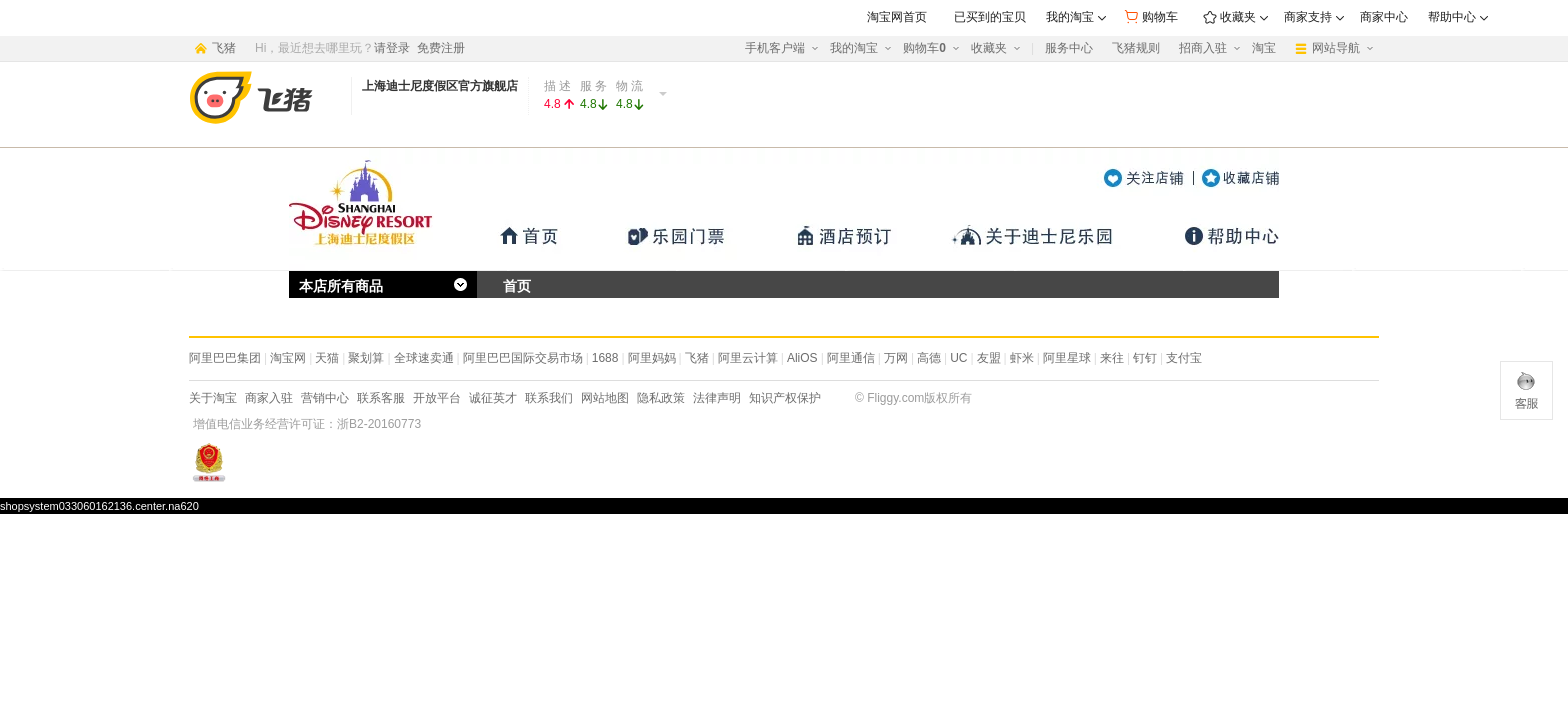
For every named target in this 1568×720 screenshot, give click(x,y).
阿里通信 (851, 358)
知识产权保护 (785, 398)
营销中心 (325, 398)
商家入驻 (269, 398)
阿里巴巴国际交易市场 (523, 358)
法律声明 (717, 398)
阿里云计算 (748, 358)
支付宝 (1184, 358)
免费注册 (441, 48)
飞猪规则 (1136, 48)
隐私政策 (661, 398)
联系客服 (381, 398)
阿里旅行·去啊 (266, 97)
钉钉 (1145, 358)
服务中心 (1069, 48)
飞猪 (697, 358)
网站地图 (605, 398)
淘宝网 (288, 358)
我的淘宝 (854, 48)
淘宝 (1264, 48)
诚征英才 (493, 398)
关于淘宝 (213, 398)
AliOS (802, 358)
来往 (1112, 358)
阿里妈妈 (652, 358)
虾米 (1022, 358)
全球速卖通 (424, 358)
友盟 (989, 358)
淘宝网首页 (897, 17)
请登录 (392, 48)
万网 (896, 358)
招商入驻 (1203, 48)
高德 (929, 358)
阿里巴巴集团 (225, 358)
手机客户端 (775, 48)
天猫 (327, 358)
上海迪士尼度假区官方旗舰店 (440, 86)
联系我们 (549, 398)
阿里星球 (1067, 358)
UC (958, 358)
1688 (605, 358)
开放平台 (437, 398)
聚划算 (366, 358)
